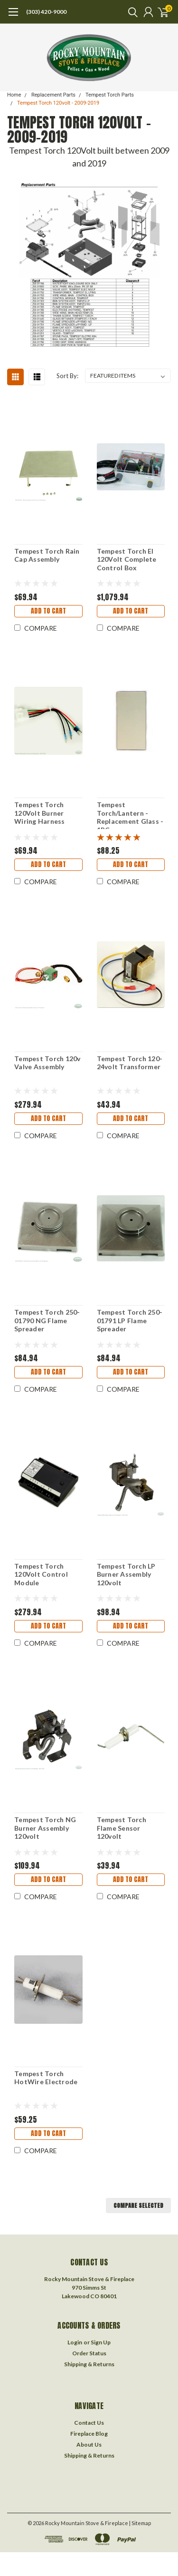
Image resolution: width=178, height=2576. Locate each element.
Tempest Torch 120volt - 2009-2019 (58, 103)
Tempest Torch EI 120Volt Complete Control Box (127, 559)
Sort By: (67, 376)
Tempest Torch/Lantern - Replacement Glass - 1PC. (130, 814)
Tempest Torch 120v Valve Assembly (47, 1062)
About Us (89, 2444)
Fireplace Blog (89, 2433)
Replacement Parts (53, 95)
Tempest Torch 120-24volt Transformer (130, 1062)
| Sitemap (140, 2523)
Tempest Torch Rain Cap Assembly (47, 555)
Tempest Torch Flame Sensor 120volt (121, 1827)
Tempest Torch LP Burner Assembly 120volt (126, 1574)
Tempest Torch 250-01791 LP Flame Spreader (130, 1320)
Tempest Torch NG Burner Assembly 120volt (45, 1827)
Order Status (89, 2353)
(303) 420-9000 (46, 11)
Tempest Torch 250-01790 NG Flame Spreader (47, 1320)
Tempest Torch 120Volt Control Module (41, 1574)
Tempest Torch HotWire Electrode (45, 2077)
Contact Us (89, 2422)
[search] (130, 12)
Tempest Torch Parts (109, 95)
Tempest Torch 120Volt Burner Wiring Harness (39, 812)
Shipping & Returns (89, 2364)
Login (74, 2342)
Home (14, 95)
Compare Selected (138, 2205)
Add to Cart (48, 611)
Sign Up (101, 2342)
